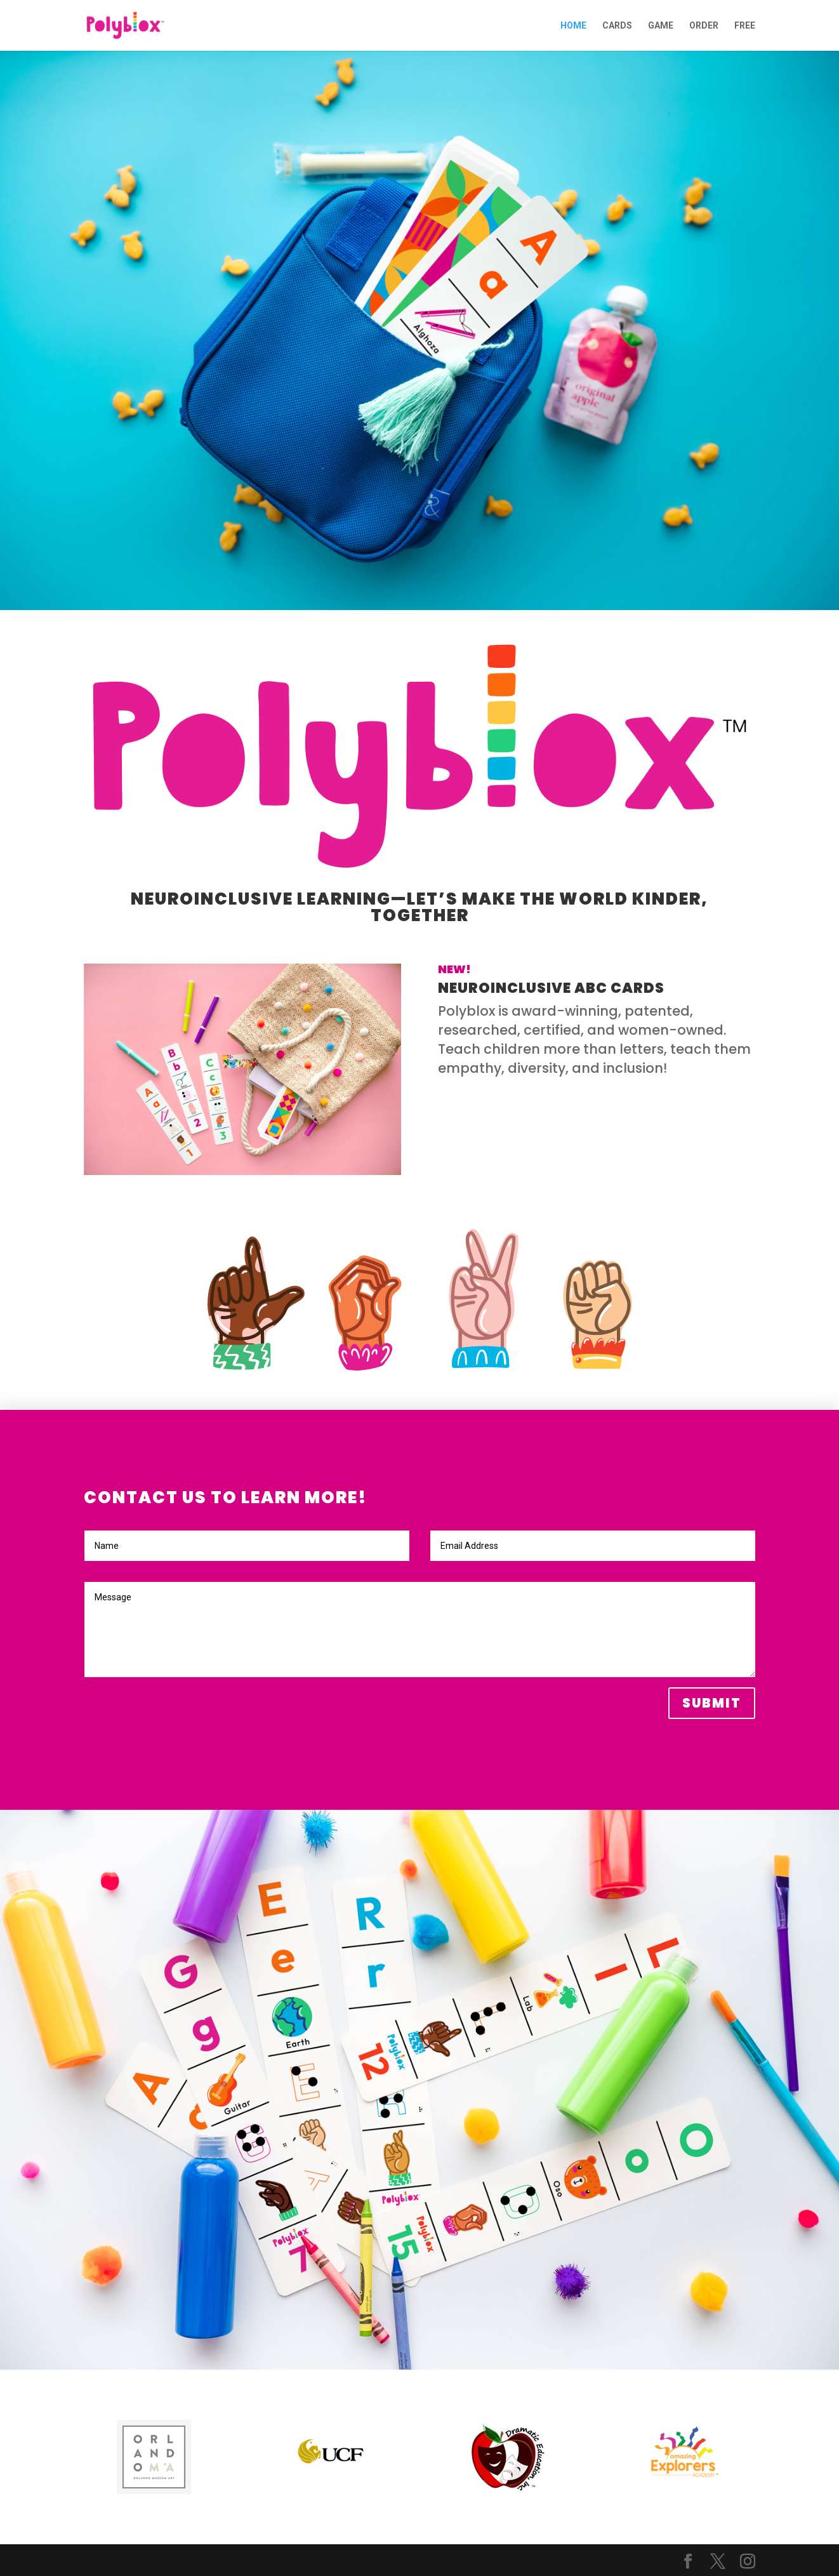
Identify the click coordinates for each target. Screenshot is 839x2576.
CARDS (617, 25)
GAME (660, 25)
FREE (744, 25)
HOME (573, 25)
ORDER (703, 25)
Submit (711, 1703)
